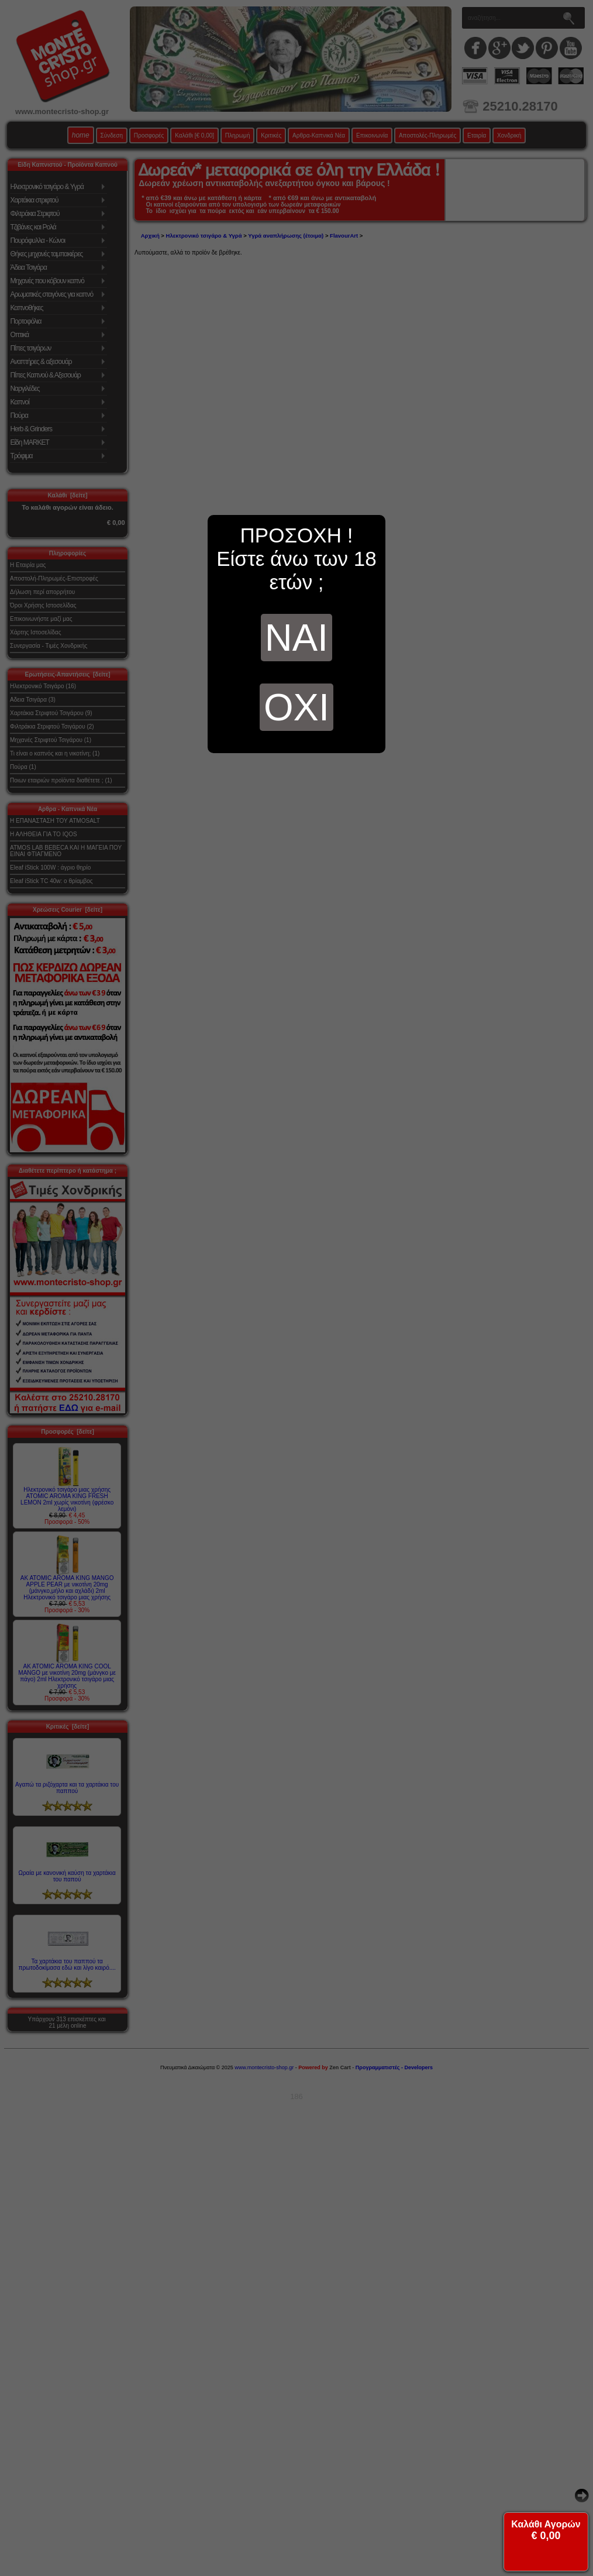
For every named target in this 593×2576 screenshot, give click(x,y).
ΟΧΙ (296, 707)
